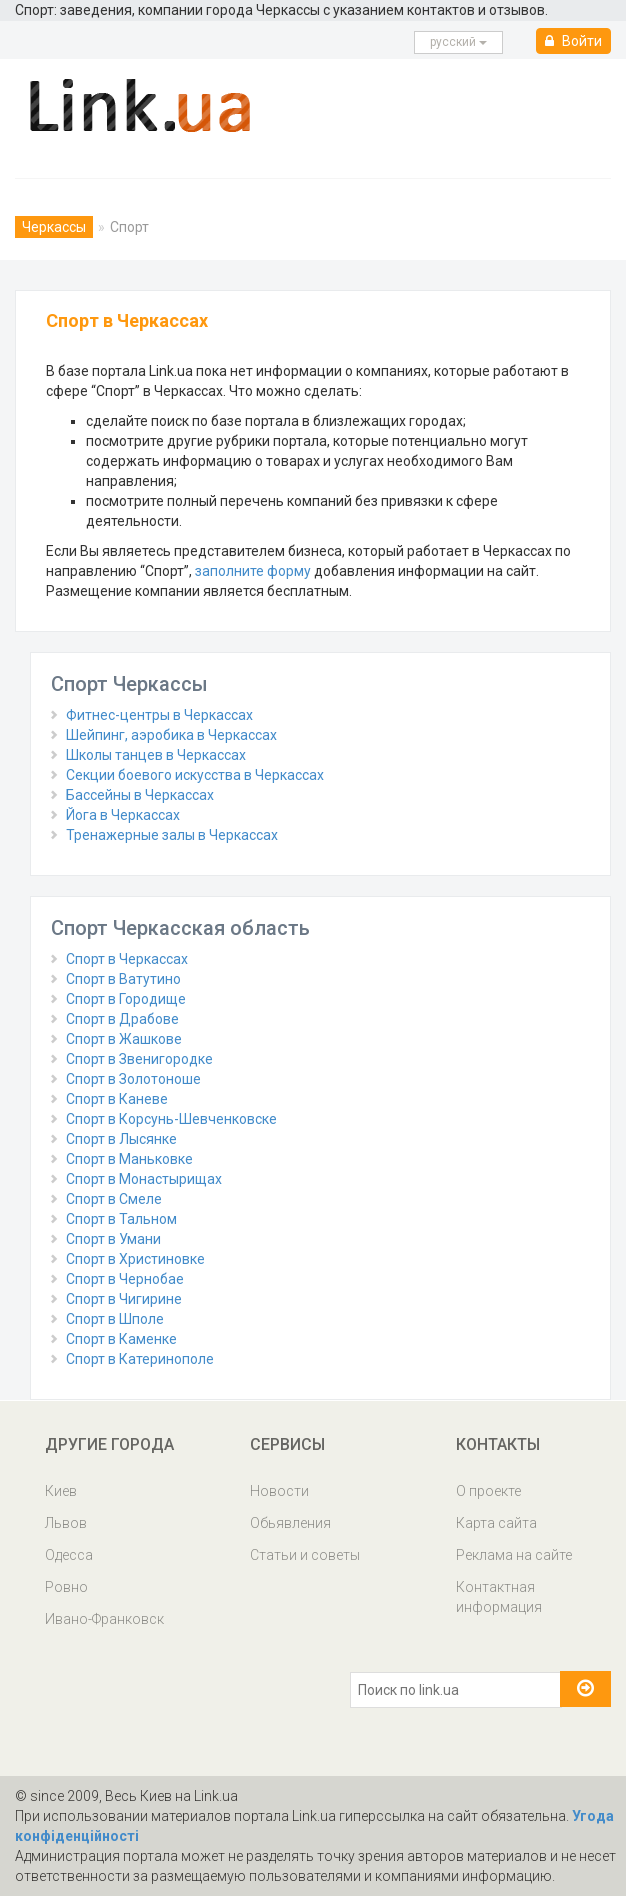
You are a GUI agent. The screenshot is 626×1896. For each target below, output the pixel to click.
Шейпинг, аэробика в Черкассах (171, 735)
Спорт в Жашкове (124, 1039)
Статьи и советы (305, 1555)
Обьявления (290, 1523)
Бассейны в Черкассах (140, 795)
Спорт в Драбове (122, 1019)
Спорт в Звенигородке (139, 1059)
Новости (279, 1491)
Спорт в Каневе (117, 1099)
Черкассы (54, 227)
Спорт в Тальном (121, 1219)
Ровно (66, 1587)
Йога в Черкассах (123, 815)
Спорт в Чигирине (124, 1299)
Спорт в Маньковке (129, 1159)
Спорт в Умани (113, 1239)
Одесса (69, 1555)
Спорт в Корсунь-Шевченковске (171, 1119)
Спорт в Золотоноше (133, 1079)
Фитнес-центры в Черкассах (159, 715)
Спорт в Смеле (114, 1199)
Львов (66, 1523)
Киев (61, 1491)
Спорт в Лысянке (121, 1139)
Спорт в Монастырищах (144, 1179)
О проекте (488, 1491)
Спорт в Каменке (121, 1339)
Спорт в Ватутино (123, 979)
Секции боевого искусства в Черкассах (195, 775)
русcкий (458, 42)
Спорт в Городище (126, 999)
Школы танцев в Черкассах (156, 755)
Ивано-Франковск (104, 1619)
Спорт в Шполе (115, 1319)
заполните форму (253, 571)
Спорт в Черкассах (127, 959)
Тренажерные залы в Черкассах (172, 835)
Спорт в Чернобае (125, 1279)
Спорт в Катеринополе (140, 1359)
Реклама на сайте (514, 1555)
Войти (573, 41)
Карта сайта (496, 1523)
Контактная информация (499, 1597)
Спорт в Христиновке (135, 1259)
